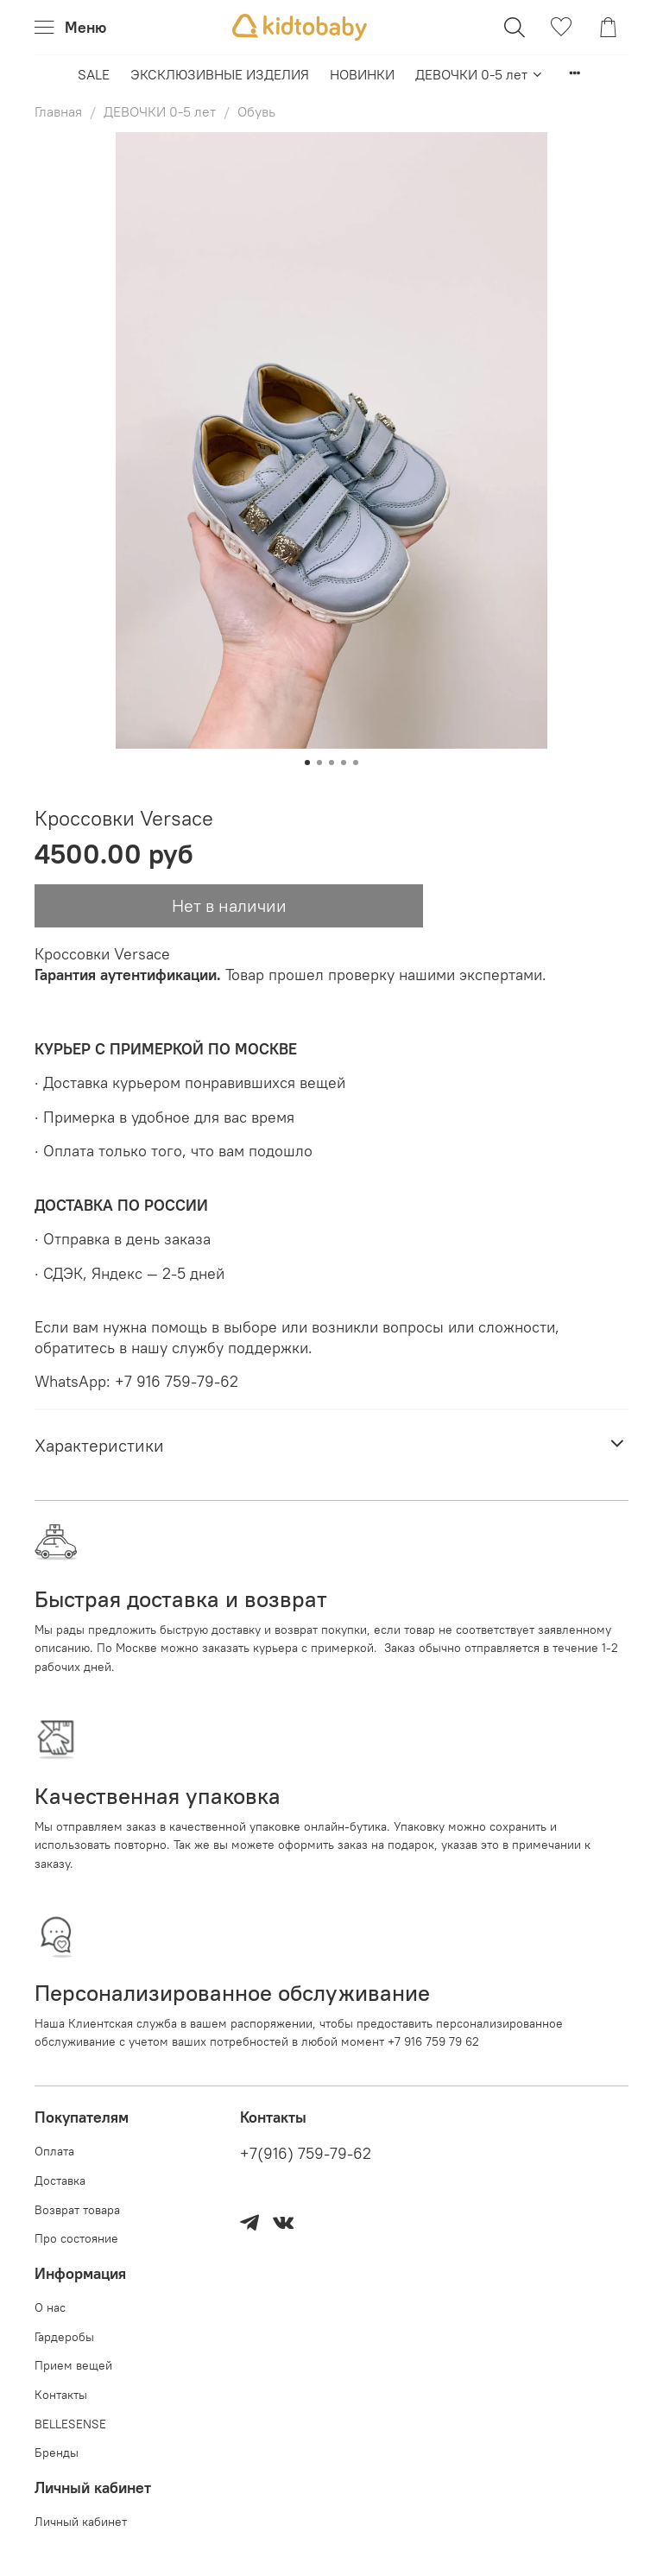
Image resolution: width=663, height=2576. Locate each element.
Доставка (60, 2180)
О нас (50, 2307)
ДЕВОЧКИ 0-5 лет (479, 74)
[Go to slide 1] (307, 762)
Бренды (57, 2452)
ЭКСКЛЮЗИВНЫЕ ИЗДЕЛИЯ (219, 74)
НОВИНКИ (362, 74)
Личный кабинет (81, 2521)
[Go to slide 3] (331, 762)
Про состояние (76, 2238)
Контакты (61, 2394)
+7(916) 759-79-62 (305, 2153)
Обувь (256, 111)
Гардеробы (64, 2337)
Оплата (54, 2151)
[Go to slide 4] (343, 762)
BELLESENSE (70, 2424)
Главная (58, 111)
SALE (94, 74)
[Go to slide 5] (355, 762)
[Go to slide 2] (319, 762)
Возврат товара (77, 2210)
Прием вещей (73, 2365)
